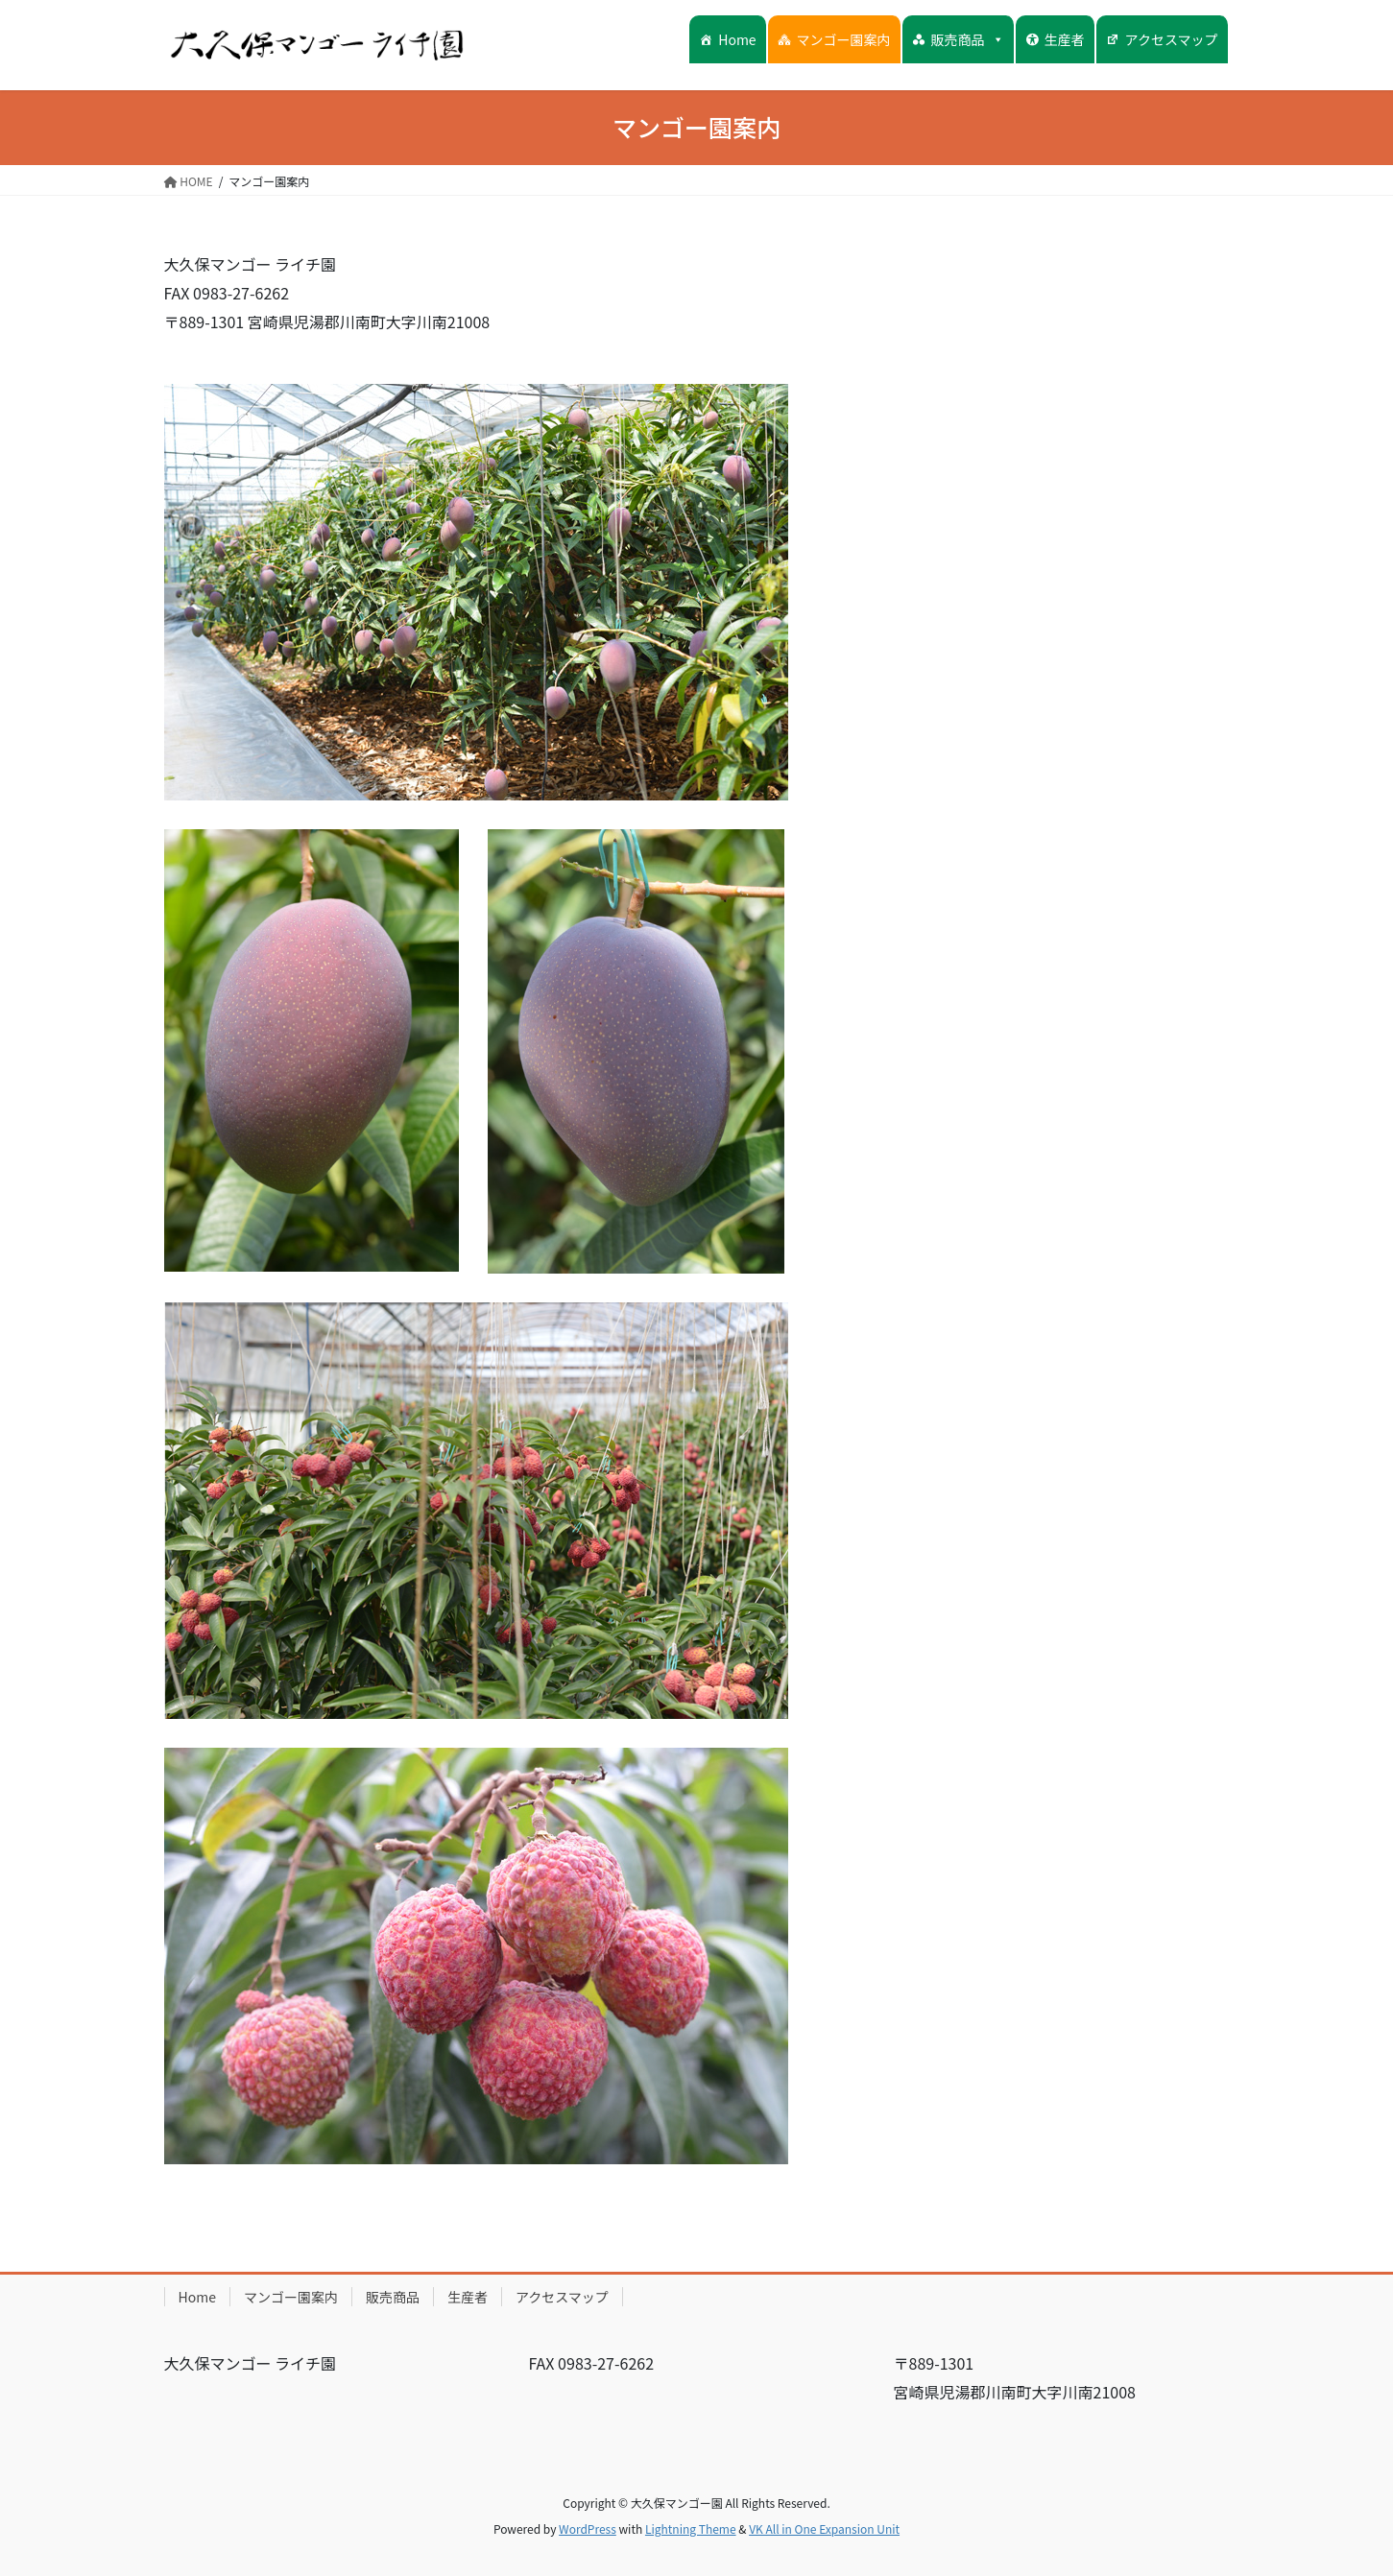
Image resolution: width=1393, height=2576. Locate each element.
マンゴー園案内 (844, 39)
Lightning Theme (690, 2528)
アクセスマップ (1171, 39)
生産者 (1065, 39)
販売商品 (967, 39)
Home (737, 39)
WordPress (587, 2528)
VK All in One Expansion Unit (824, 2528)
